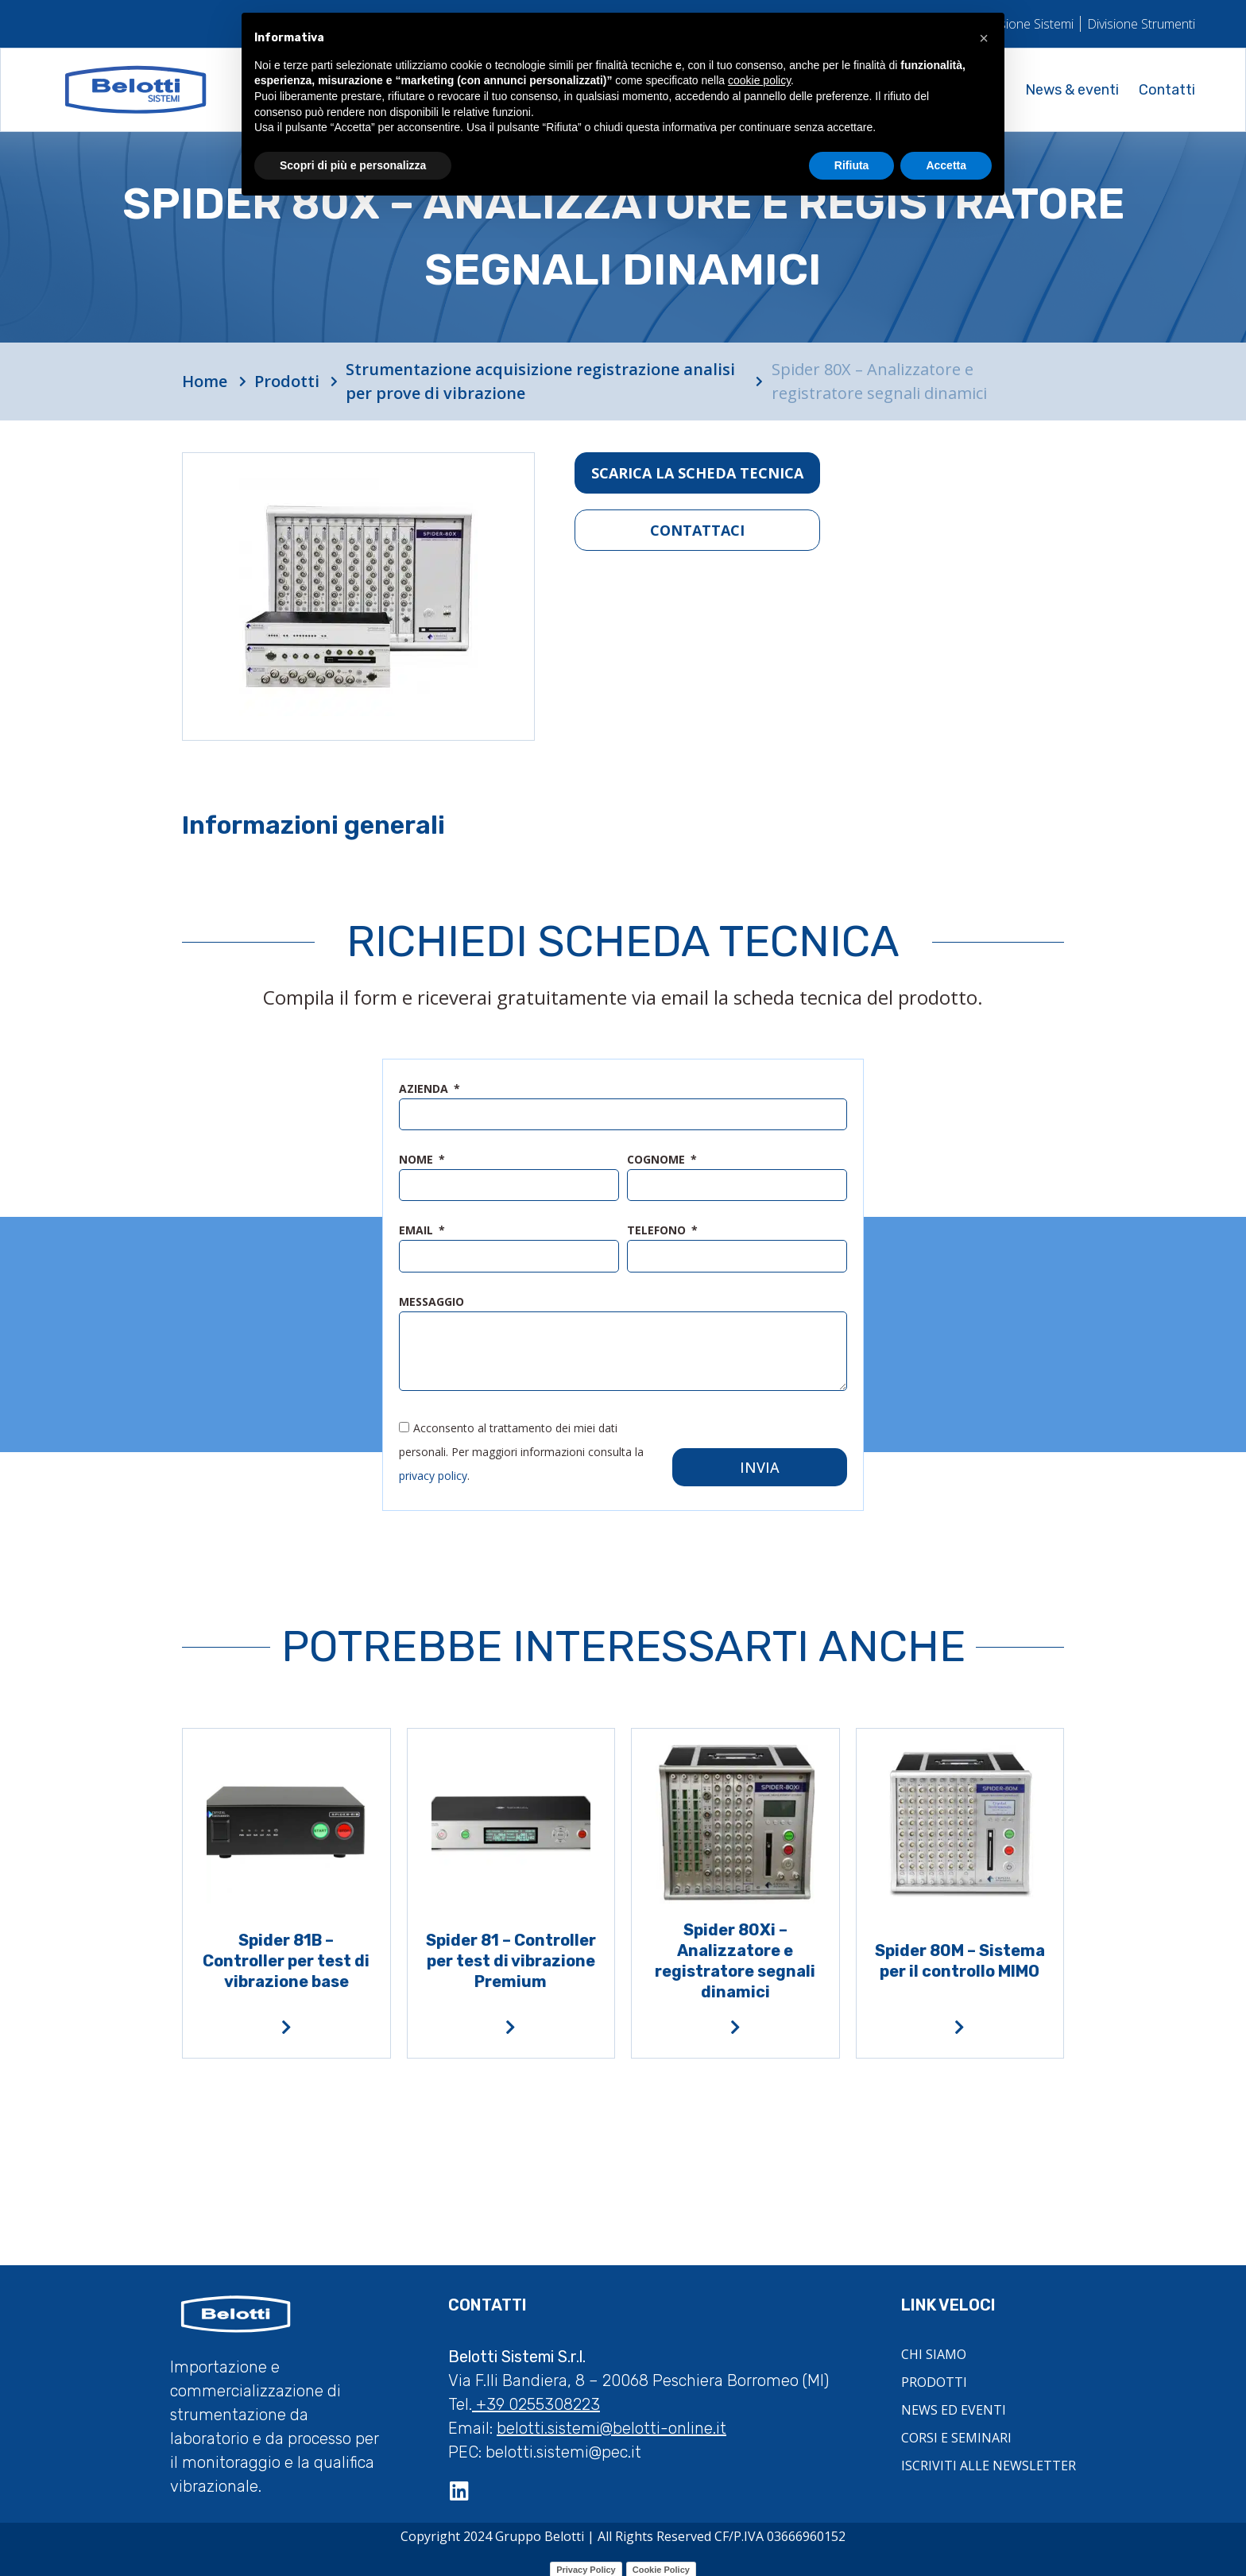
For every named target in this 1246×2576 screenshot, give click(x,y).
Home (204, 381)
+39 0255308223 (536, 2395)
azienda (425, 1089)
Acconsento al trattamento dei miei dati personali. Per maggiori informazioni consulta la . (521, 1443)
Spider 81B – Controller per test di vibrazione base (286, 1952)
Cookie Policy (661, 2561)
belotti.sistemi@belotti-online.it (611, 2419)
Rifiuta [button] (851, 165)
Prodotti (286, 381)
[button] (983, 38)
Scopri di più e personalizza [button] (353, 165)
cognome (657, 1160)
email (417, 1231)
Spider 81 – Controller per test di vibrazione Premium (511, 1952)
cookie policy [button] (759, 80)
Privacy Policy (586, 2561)
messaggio (431, 1302)
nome (417, 1160)
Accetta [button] (946, 165)
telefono (658, 1231)
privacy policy (433, 1466)
